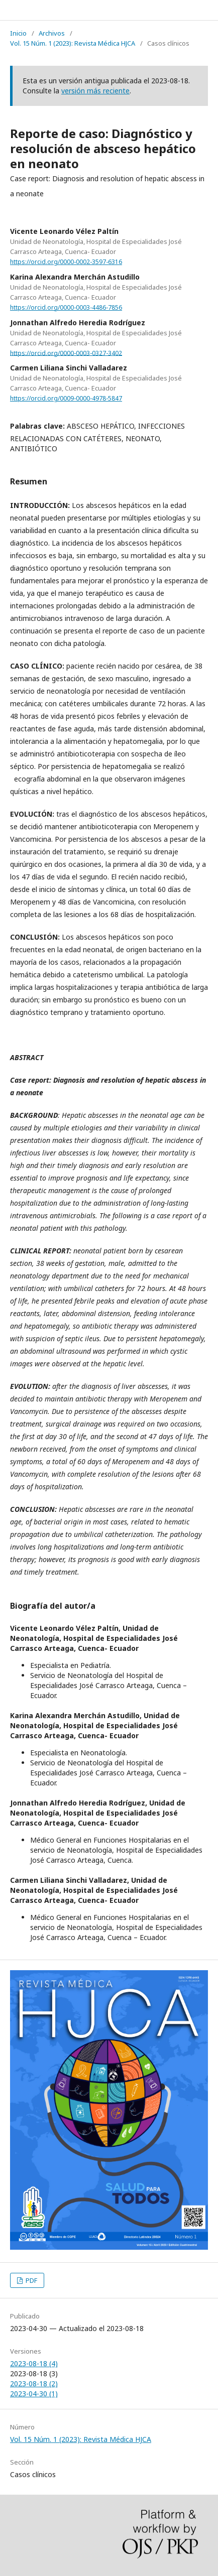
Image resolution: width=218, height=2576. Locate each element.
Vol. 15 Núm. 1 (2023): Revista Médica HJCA (72, 43)
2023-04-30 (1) (34, 2393)
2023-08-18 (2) (34, 2383)
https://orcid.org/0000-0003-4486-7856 (66, 307)
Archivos (52, 33)
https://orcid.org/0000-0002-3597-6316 (66, 261)
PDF (30, 2280)
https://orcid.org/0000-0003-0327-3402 (66, 352)
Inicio (18, 33)
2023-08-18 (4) (34, 2363)
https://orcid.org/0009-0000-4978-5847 (66, 398)
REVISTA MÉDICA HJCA (61, 10)
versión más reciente (95, 90)
